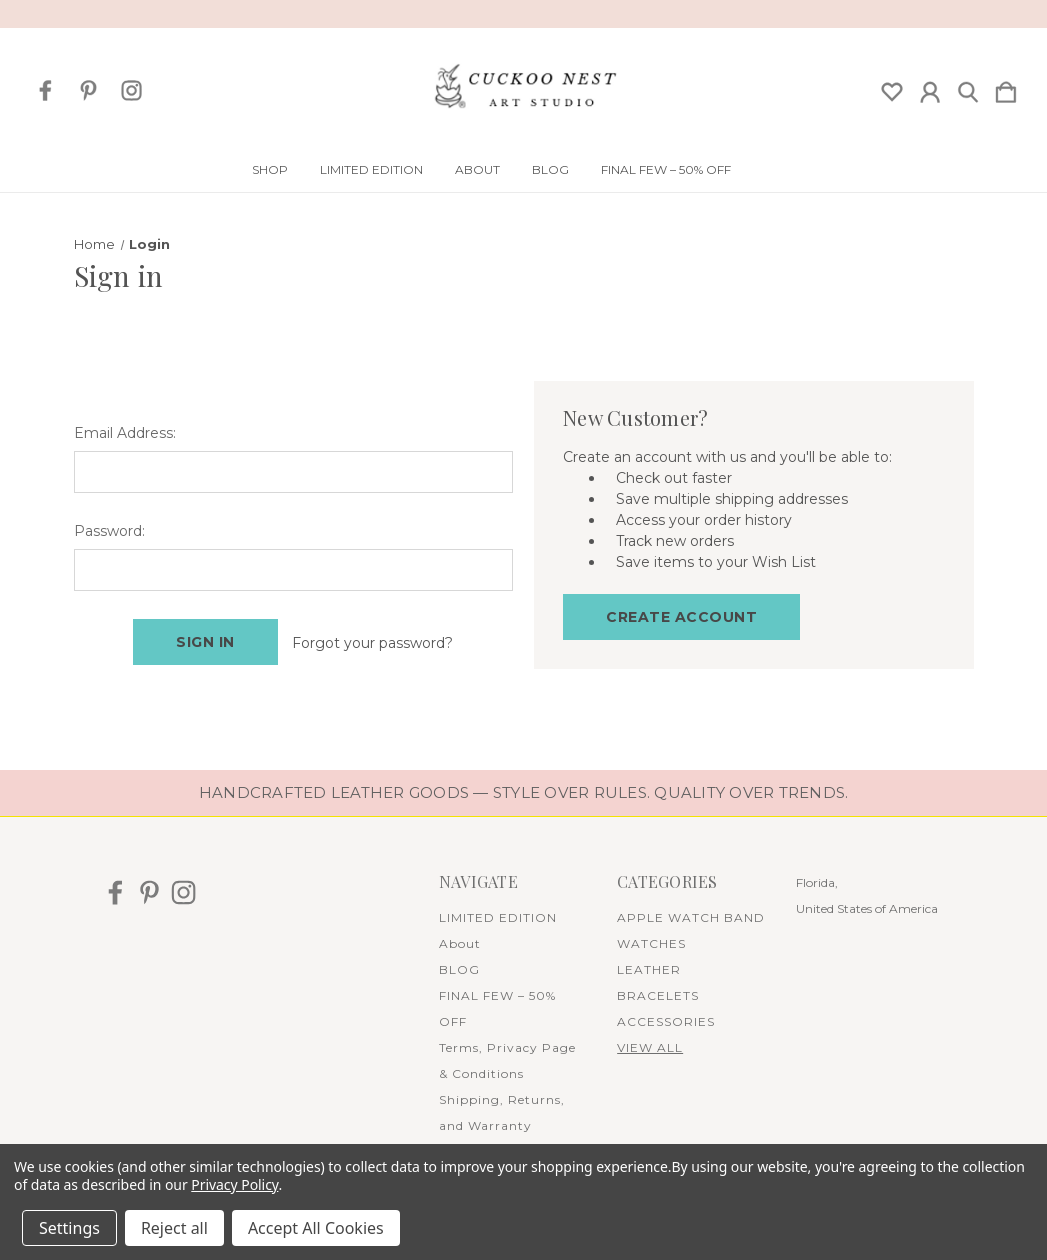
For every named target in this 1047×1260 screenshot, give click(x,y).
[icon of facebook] (45, 90)
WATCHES (651, 942)
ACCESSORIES (666, 1020)
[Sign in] (930, 88)
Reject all (174, 1228)
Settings (69, 1228)
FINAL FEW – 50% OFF (666, 170)
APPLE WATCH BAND (691, 916)
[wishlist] (892, 88)
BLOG (550, 170)
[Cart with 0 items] (1006, 88)
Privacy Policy (234, 1184)
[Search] (968, 88)
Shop (270, 170)
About (477, 170)
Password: (109, 531)
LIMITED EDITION (371, 170)
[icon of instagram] (131, 90)
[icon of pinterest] (88, 90)
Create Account (681, 617)
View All (650, 1046)
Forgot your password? (372, 643)
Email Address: (125, 433)
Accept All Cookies (316, 1228)
